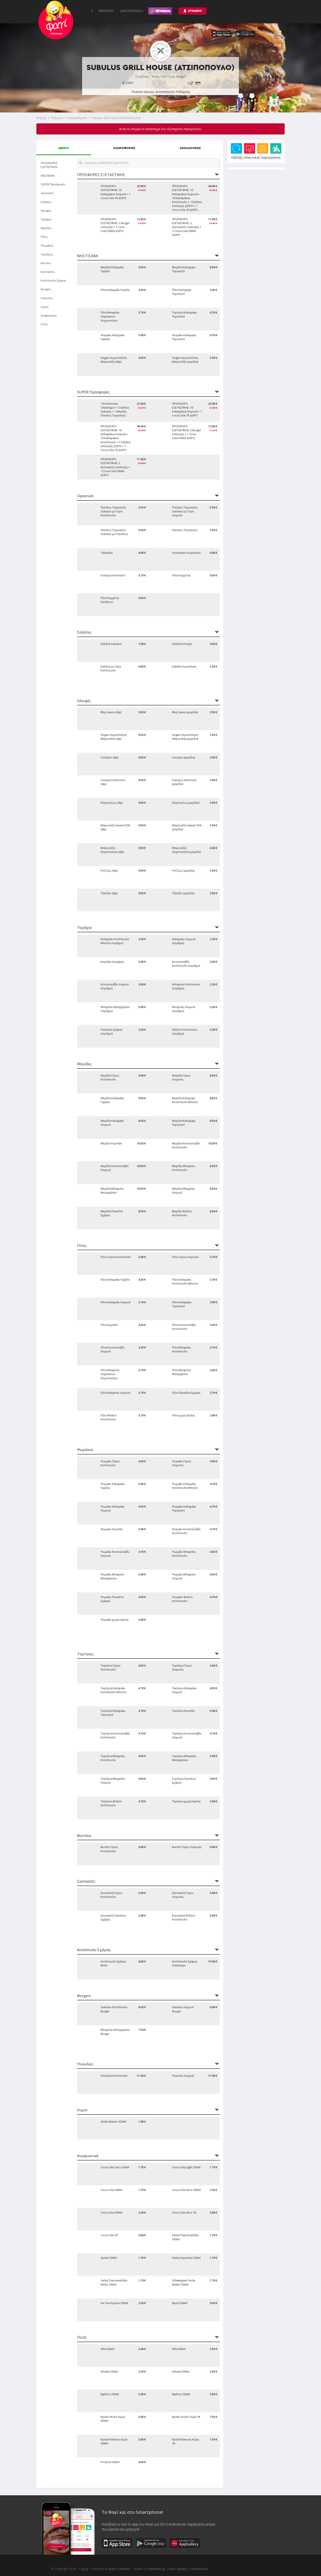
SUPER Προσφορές (53, 184)
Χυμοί (45, 307)
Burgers (46, 289)
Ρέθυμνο (57, 118)
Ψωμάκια (47, 245)
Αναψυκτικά (49, 315)
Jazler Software (119, 2569)
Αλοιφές (46, 211)
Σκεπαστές (48, 272)
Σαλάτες (46, 202)
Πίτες (44, 237)
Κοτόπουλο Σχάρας (53, 280)
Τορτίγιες (47, 254)
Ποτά (44, 324)
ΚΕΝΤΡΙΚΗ (106, 11)
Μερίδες (46, 228)
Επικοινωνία (199, 2569)
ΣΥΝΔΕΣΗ (192, 10)
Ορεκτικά (47, 193)
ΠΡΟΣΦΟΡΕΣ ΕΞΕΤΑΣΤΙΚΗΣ (49, 165)
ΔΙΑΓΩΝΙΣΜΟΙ (131, 11)
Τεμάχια (46, 219)
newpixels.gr (156, 2569)
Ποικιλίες (47, 298)
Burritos (46, 263)
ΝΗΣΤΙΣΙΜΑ (48, 176)
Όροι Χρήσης (178, 2569)
